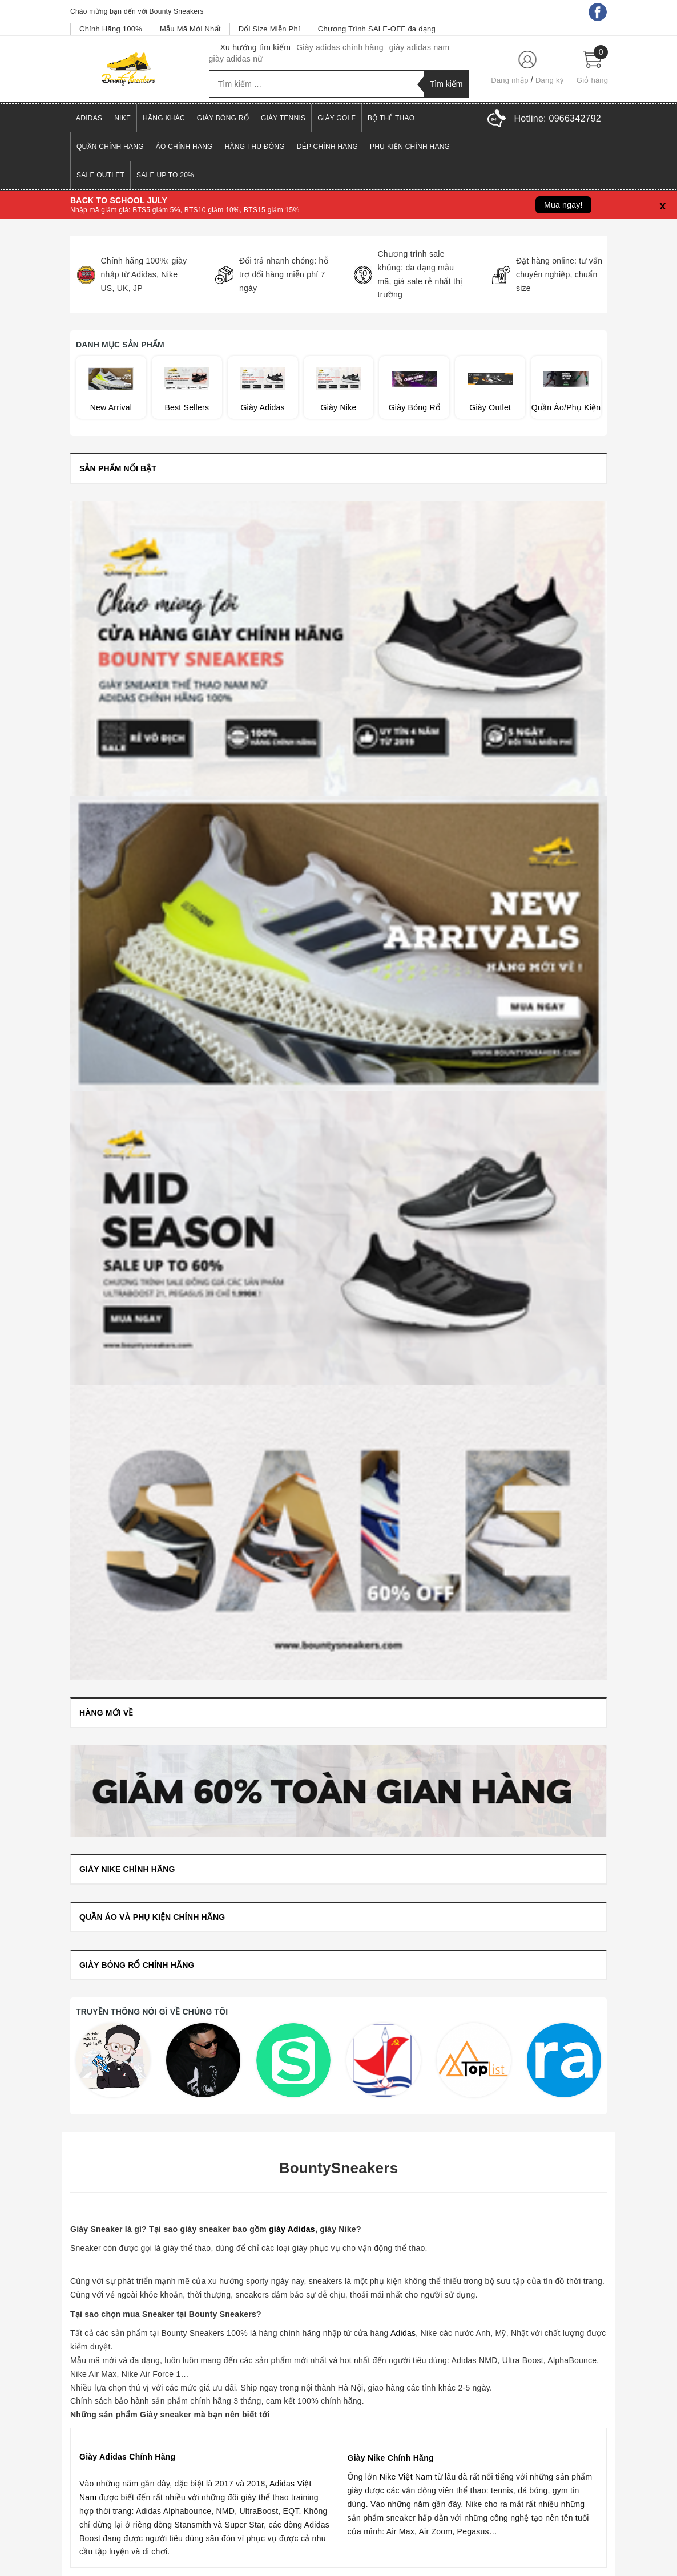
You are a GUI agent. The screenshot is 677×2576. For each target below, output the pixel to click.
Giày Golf (336, 118)
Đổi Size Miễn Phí (269, 29)
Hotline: (557, 118)
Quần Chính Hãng (110, 147)
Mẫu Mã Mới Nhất (190, 29)
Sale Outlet (100, 175)
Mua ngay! (563, 204)
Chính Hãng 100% (110, 29)
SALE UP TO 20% (165, 175)
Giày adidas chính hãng (340, 47)
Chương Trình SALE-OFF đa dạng (377, 29)
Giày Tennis (283, 118)
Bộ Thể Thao (391, 118)
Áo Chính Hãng (184, 147)
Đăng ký (549, 80)
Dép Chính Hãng (327, 147)
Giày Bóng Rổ (223, 118)
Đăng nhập (510, 80)
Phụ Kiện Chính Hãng (410, 147)
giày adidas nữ (236, 58)
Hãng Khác (164, 118)
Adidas (89, 118)
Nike (122, 118)
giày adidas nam (419, 47)
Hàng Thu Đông (255, 147)
